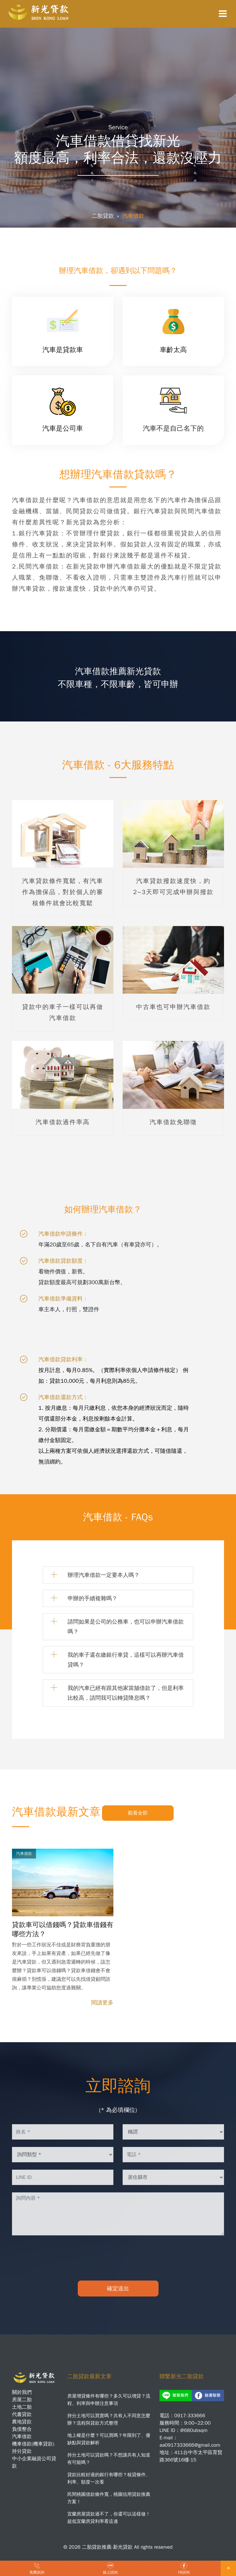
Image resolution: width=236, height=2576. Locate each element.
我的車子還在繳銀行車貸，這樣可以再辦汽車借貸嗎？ (126, 1660)
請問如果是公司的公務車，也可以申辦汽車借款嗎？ (126, 1626)
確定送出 (118, 2288)
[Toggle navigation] (223, 14)
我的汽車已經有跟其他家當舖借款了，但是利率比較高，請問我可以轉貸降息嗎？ (126, 1693)
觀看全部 (138, 1813)
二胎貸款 (103, 216)
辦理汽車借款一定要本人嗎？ (104, 1575)
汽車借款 (133, 216)
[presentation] (118, 2258)
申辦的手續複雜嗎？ (92, 1598)
